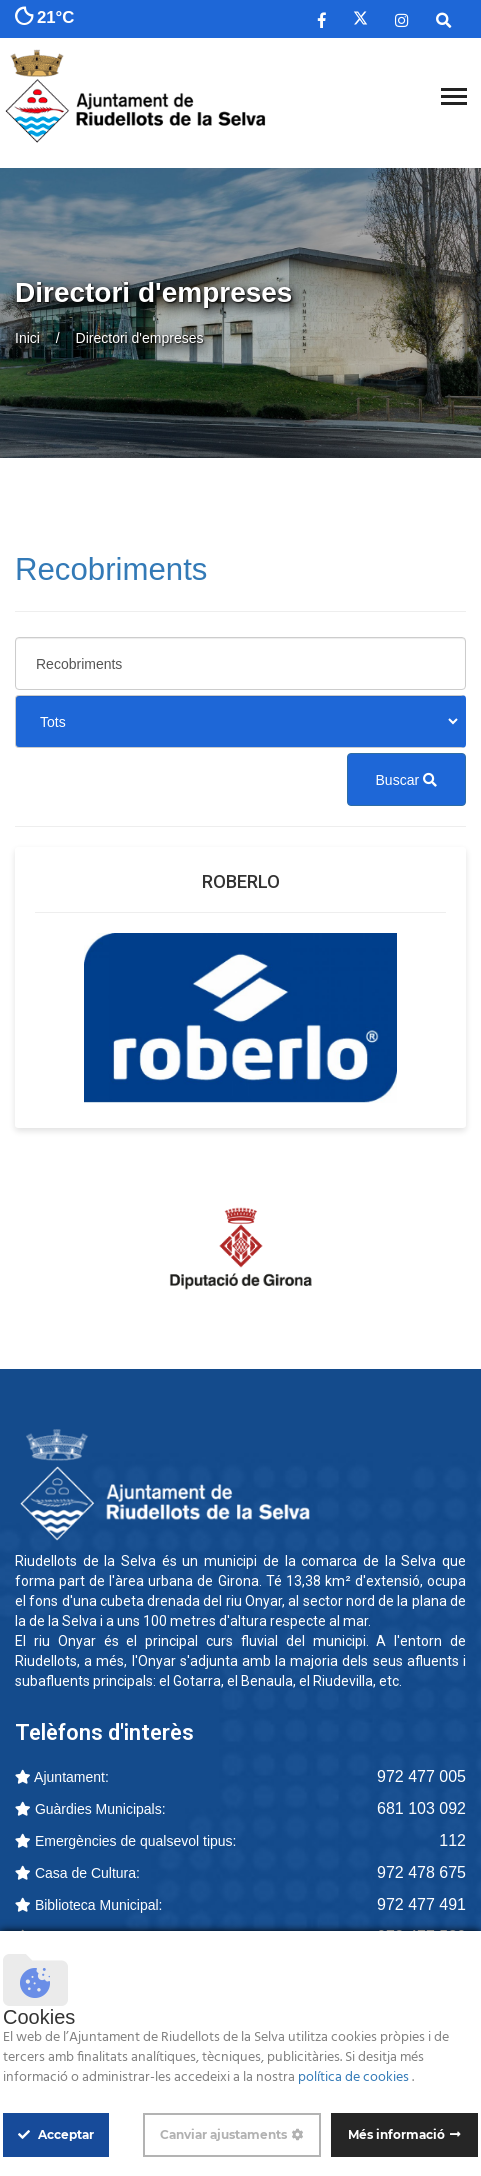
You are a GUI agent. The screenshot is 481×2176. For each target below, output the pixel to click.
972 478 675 (421, 1872)
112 (452, 1840)
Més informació (396, 2134)
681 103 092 (421, 1808)
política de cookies (355, 2077)
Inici (27, 338)
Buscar (406, 780)
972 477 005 (421, 1776)
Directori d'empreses (140, 338)
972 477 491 (421, 1904)
